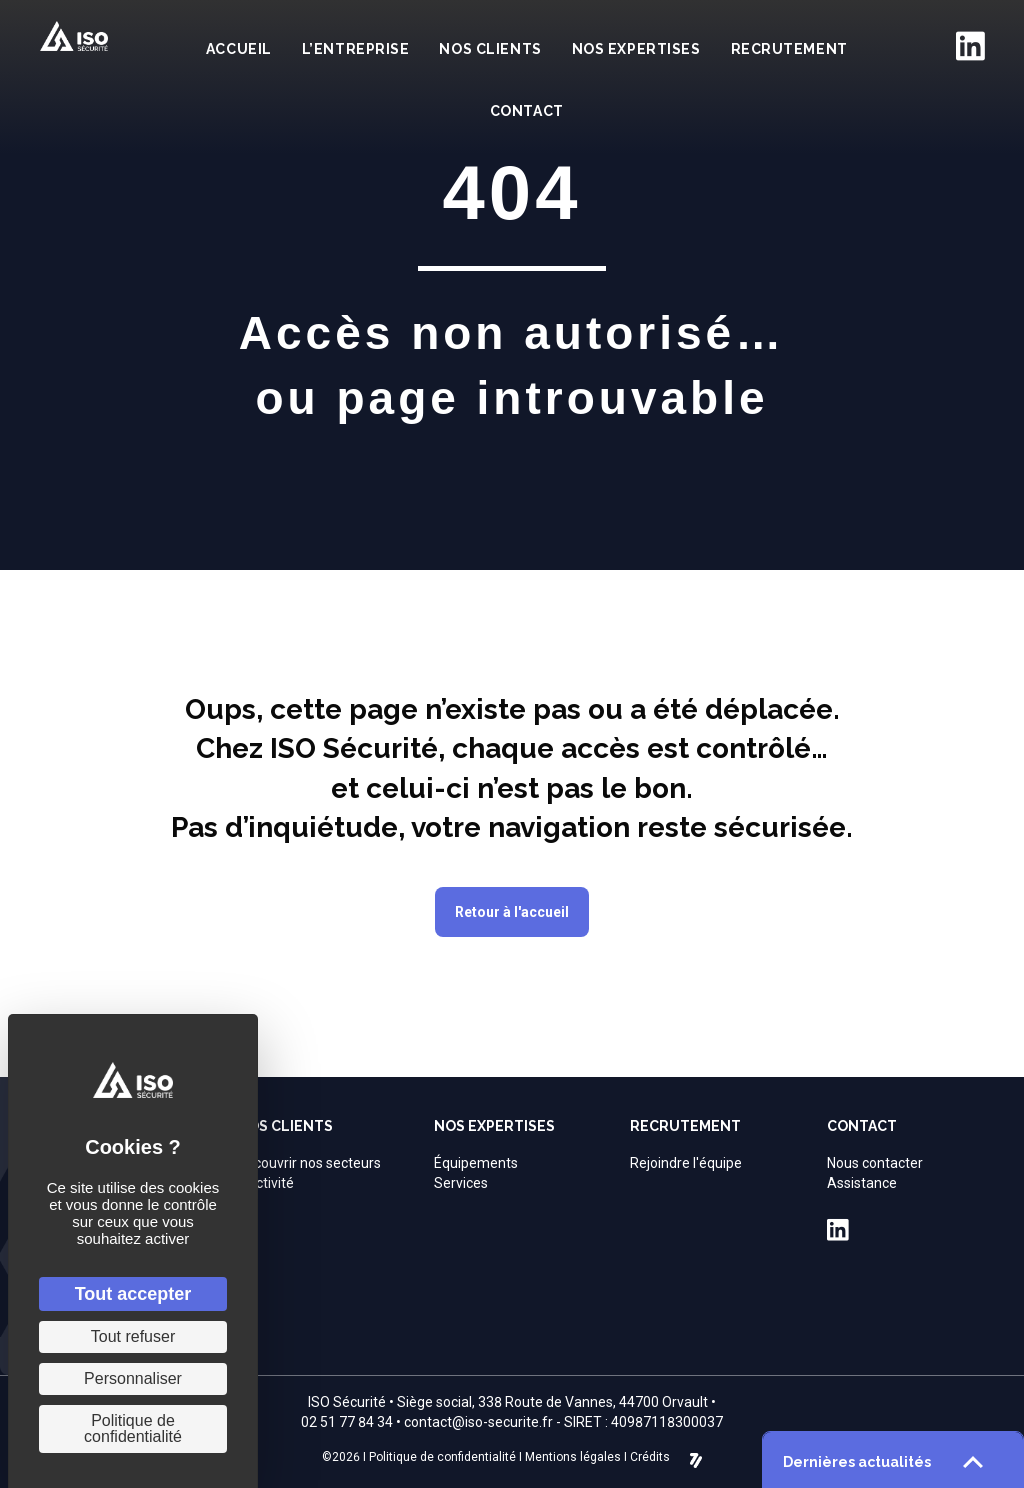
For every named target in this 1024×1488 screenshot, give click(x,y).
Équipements (476, 1163)
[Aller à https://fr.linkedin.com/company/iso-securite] (970, 46)
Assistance (862, 1183)
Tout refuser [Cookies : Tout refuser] (133, 1336)
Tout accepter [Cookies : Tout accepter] (133, 1294)
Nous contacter (875, 1163)
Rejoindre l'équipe (686, 1163)
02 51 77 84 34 (347, 1422)
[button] (512, 912)
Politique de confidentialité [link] (133, 1428)
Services (461, 1183)
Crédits (650, 1457)
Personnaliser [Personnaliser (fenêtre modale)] (133, 1378)
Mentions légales (573, 1457)
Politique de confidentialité (442, 1457)
